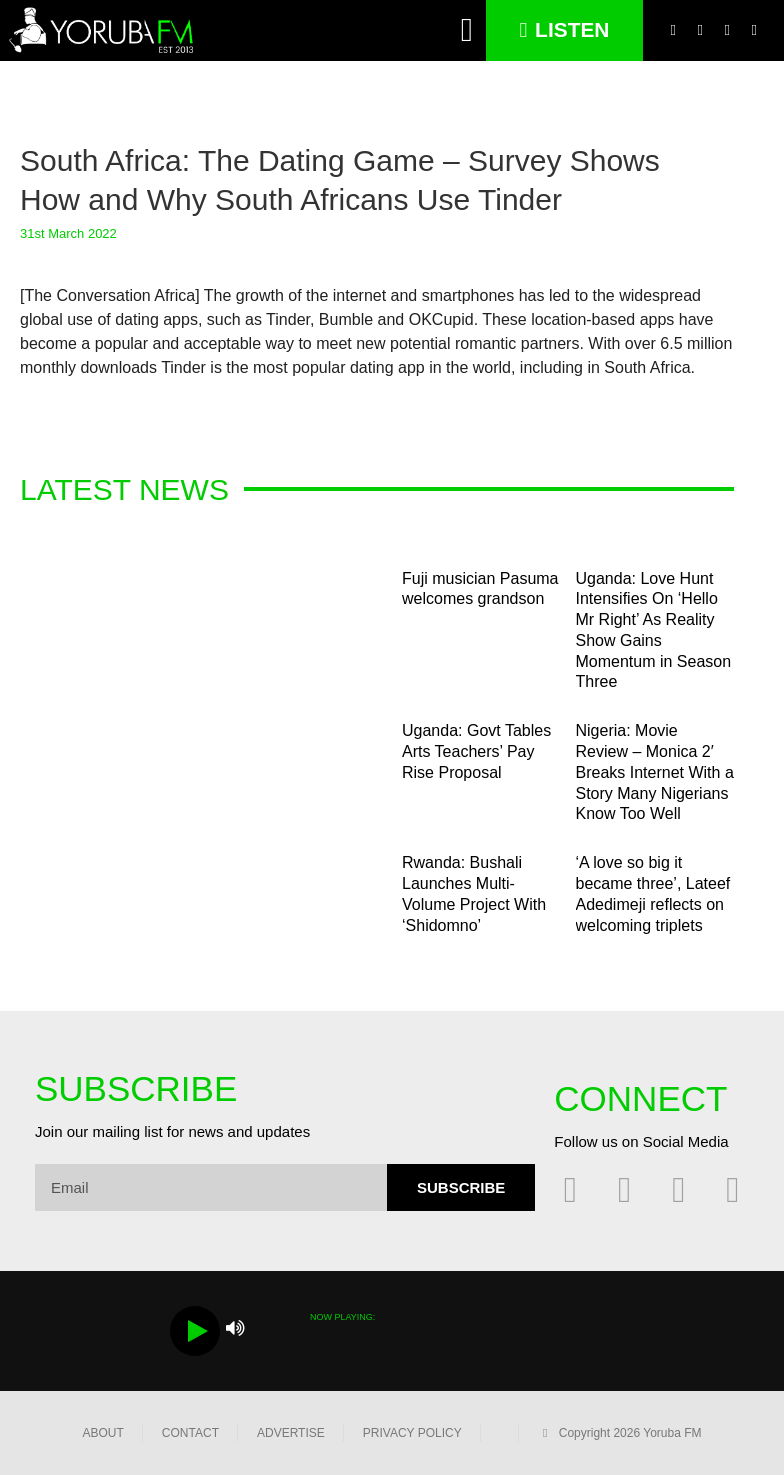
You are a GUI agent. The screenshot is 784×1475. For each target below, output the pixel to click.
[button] (467, 31)
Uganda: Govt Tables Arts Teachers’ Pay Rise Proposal (476, 751)
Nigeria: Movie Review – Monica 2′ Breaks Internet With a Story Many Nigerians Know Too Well (655, 772)
